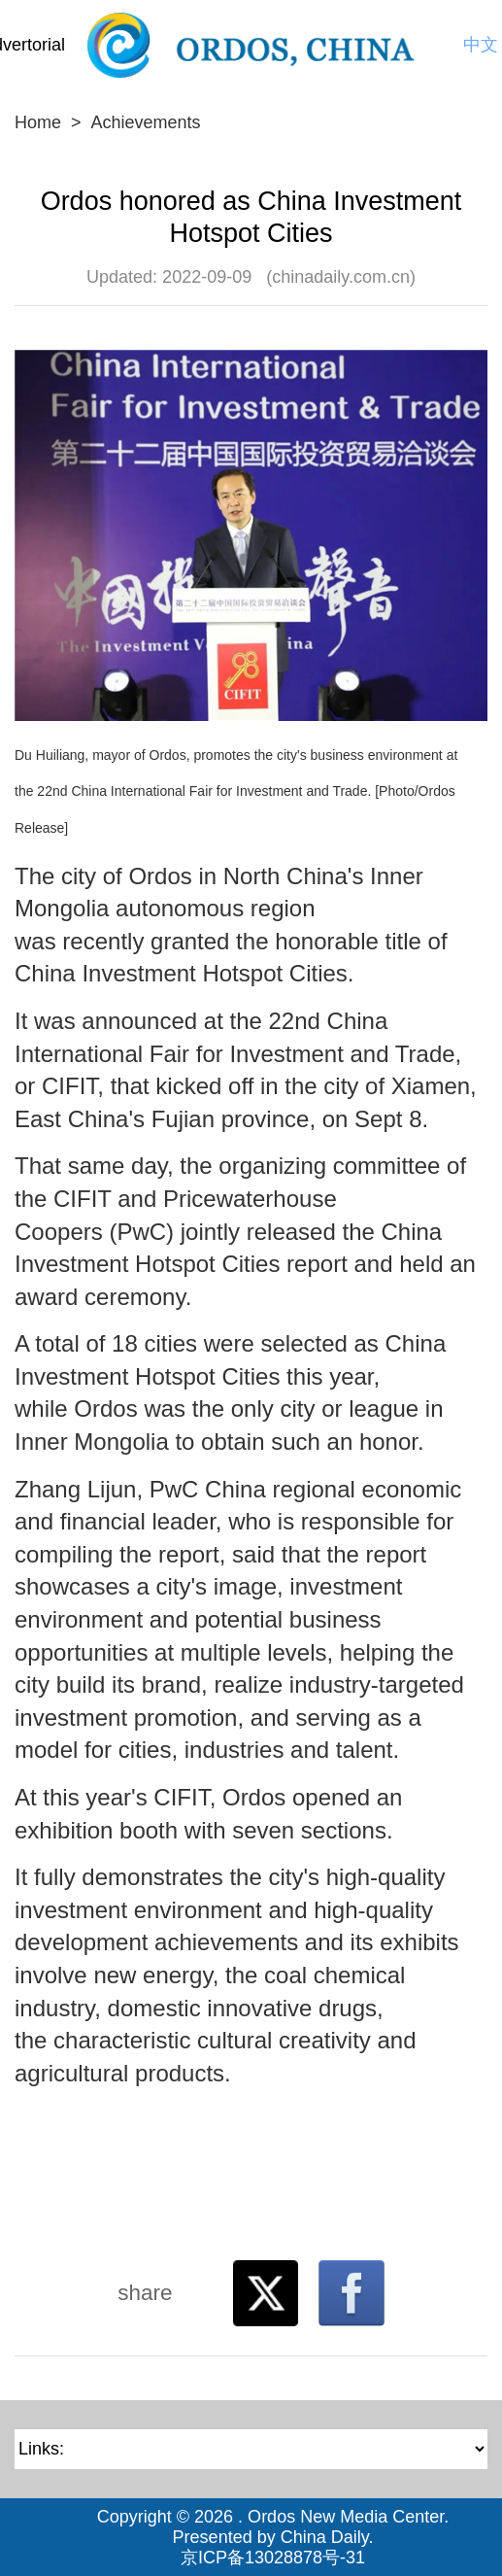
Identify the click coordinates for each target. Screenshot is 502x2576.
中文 (480, 44)
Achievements (146, 122)
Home (38, 122)
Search (440, 45)
